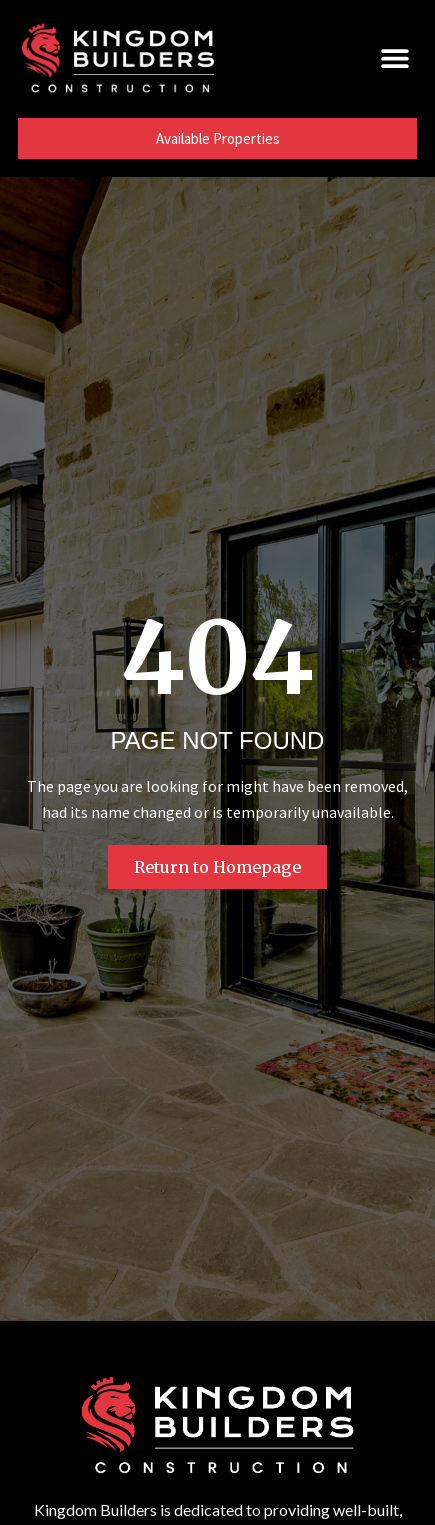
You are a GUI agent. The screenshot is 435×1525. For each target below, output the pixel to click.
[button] (394, 57)
